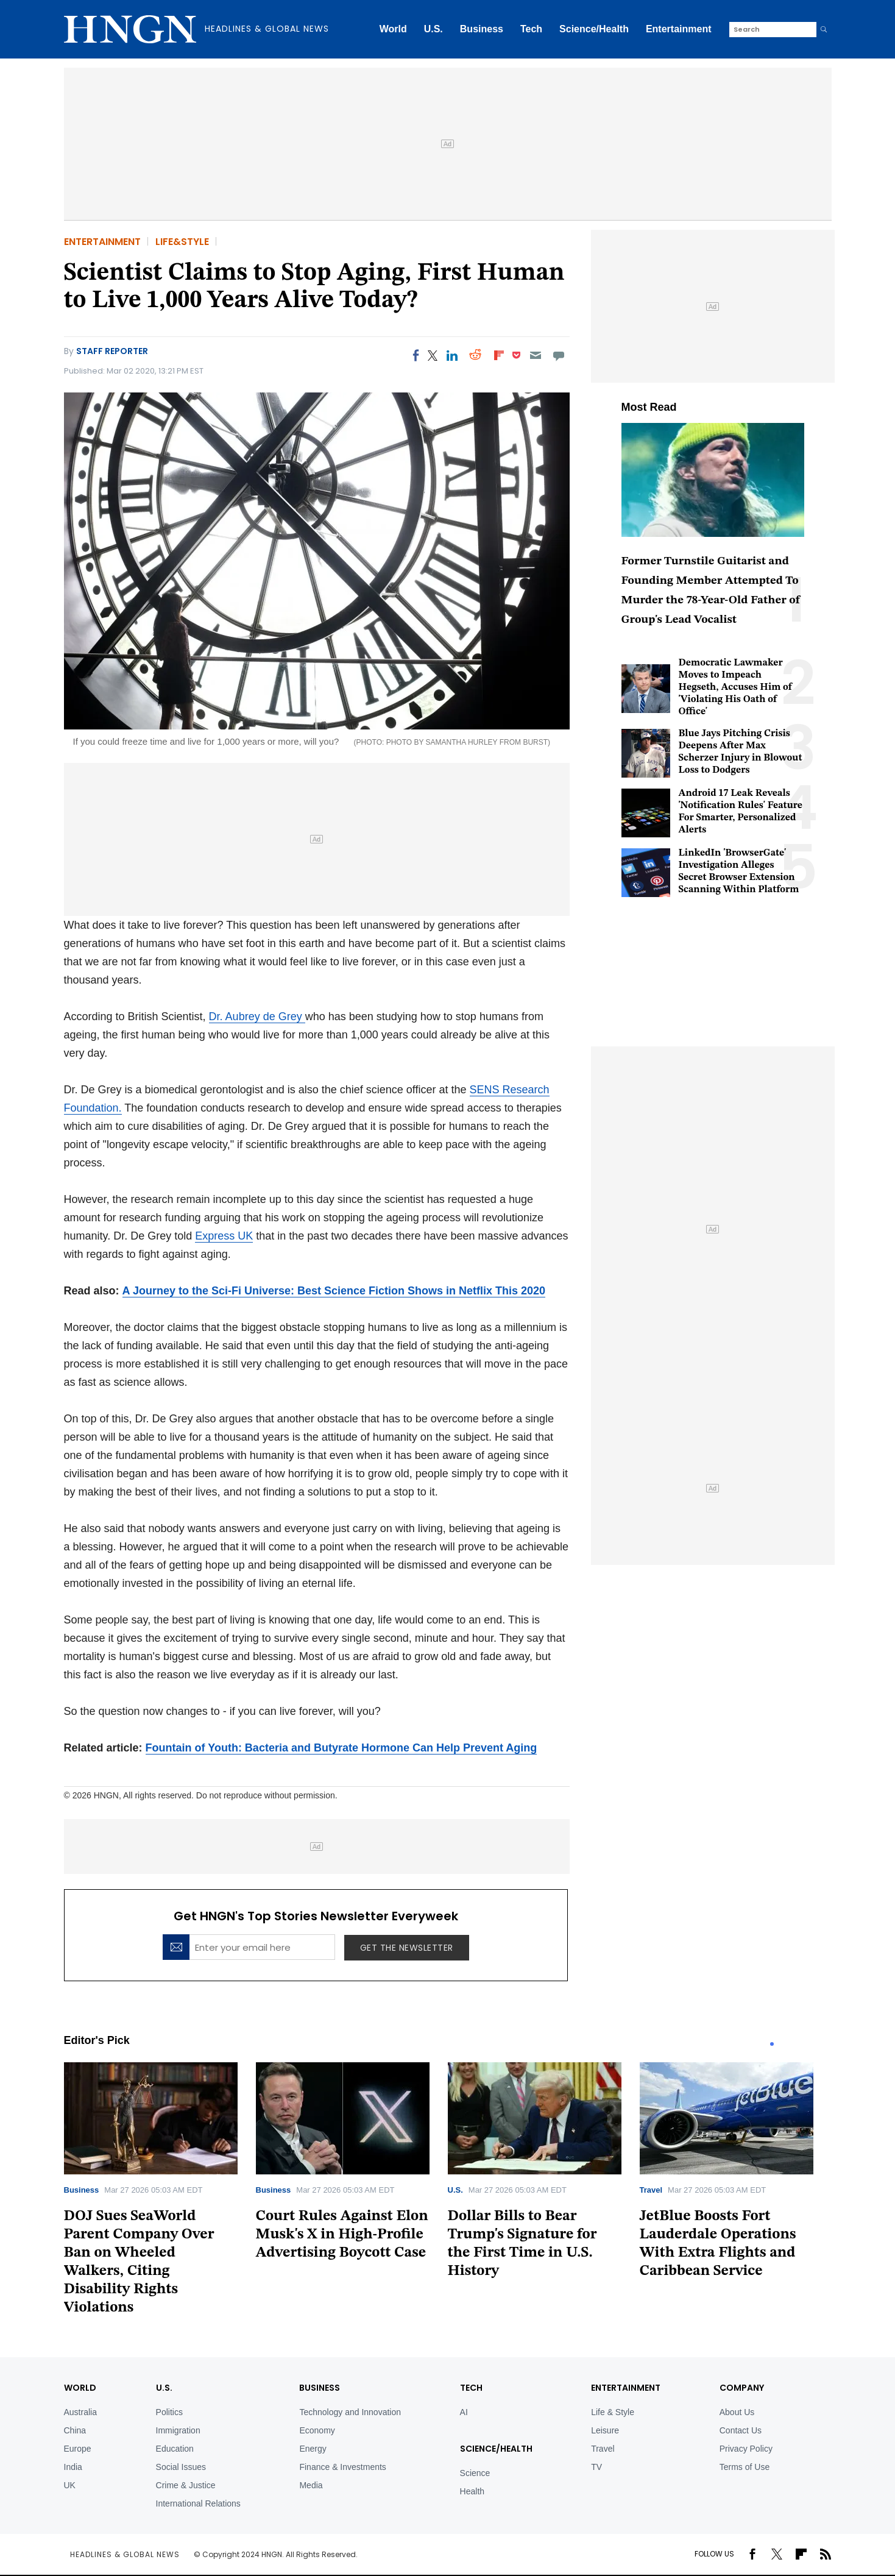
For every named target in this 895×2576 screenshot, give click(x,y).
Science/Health (594, 29)
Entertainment (679, 29)
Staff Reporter (112, 351)
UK (70, 2485)
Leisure (605, 2430)
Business (481, 29)
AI (464, 2412)
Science (475, 2473)
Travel (651, 2190)
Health (472, 2491)
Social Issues (181, 2467)
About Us (737, 2412)
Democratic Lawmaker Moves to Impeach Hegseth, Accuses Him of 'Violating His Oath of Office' (736, 687)
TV (596, 2467)
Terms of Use (744, 2467)
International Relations (198, 2503)
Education (175, 2449)
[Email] (535, 355)
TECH (471, 2388)
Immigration (178, 2430)
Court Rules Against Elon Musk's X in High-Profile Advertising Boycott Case (342, 2234)
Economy (316, 2430)
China (75, 2430)
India (73, 2467)
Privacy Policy (746, 2449)
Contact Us (741, 2430)
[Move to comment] (558, 355)
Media (310, 2485)
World (393, 29)
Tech (531, 29)
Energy (312, 2449)
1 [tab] (772, 2044)
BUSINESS (319, 2388)
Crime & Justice (186, 2485)
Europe (77, 2449)
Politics (169, 2412)
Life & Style (612, 2412)
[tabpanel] (160, 2193)
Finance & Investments (342, 2467)
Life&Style (182, 242)
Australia (80, 2412)
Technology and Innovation (350, 2412)
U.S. (433, 29)
